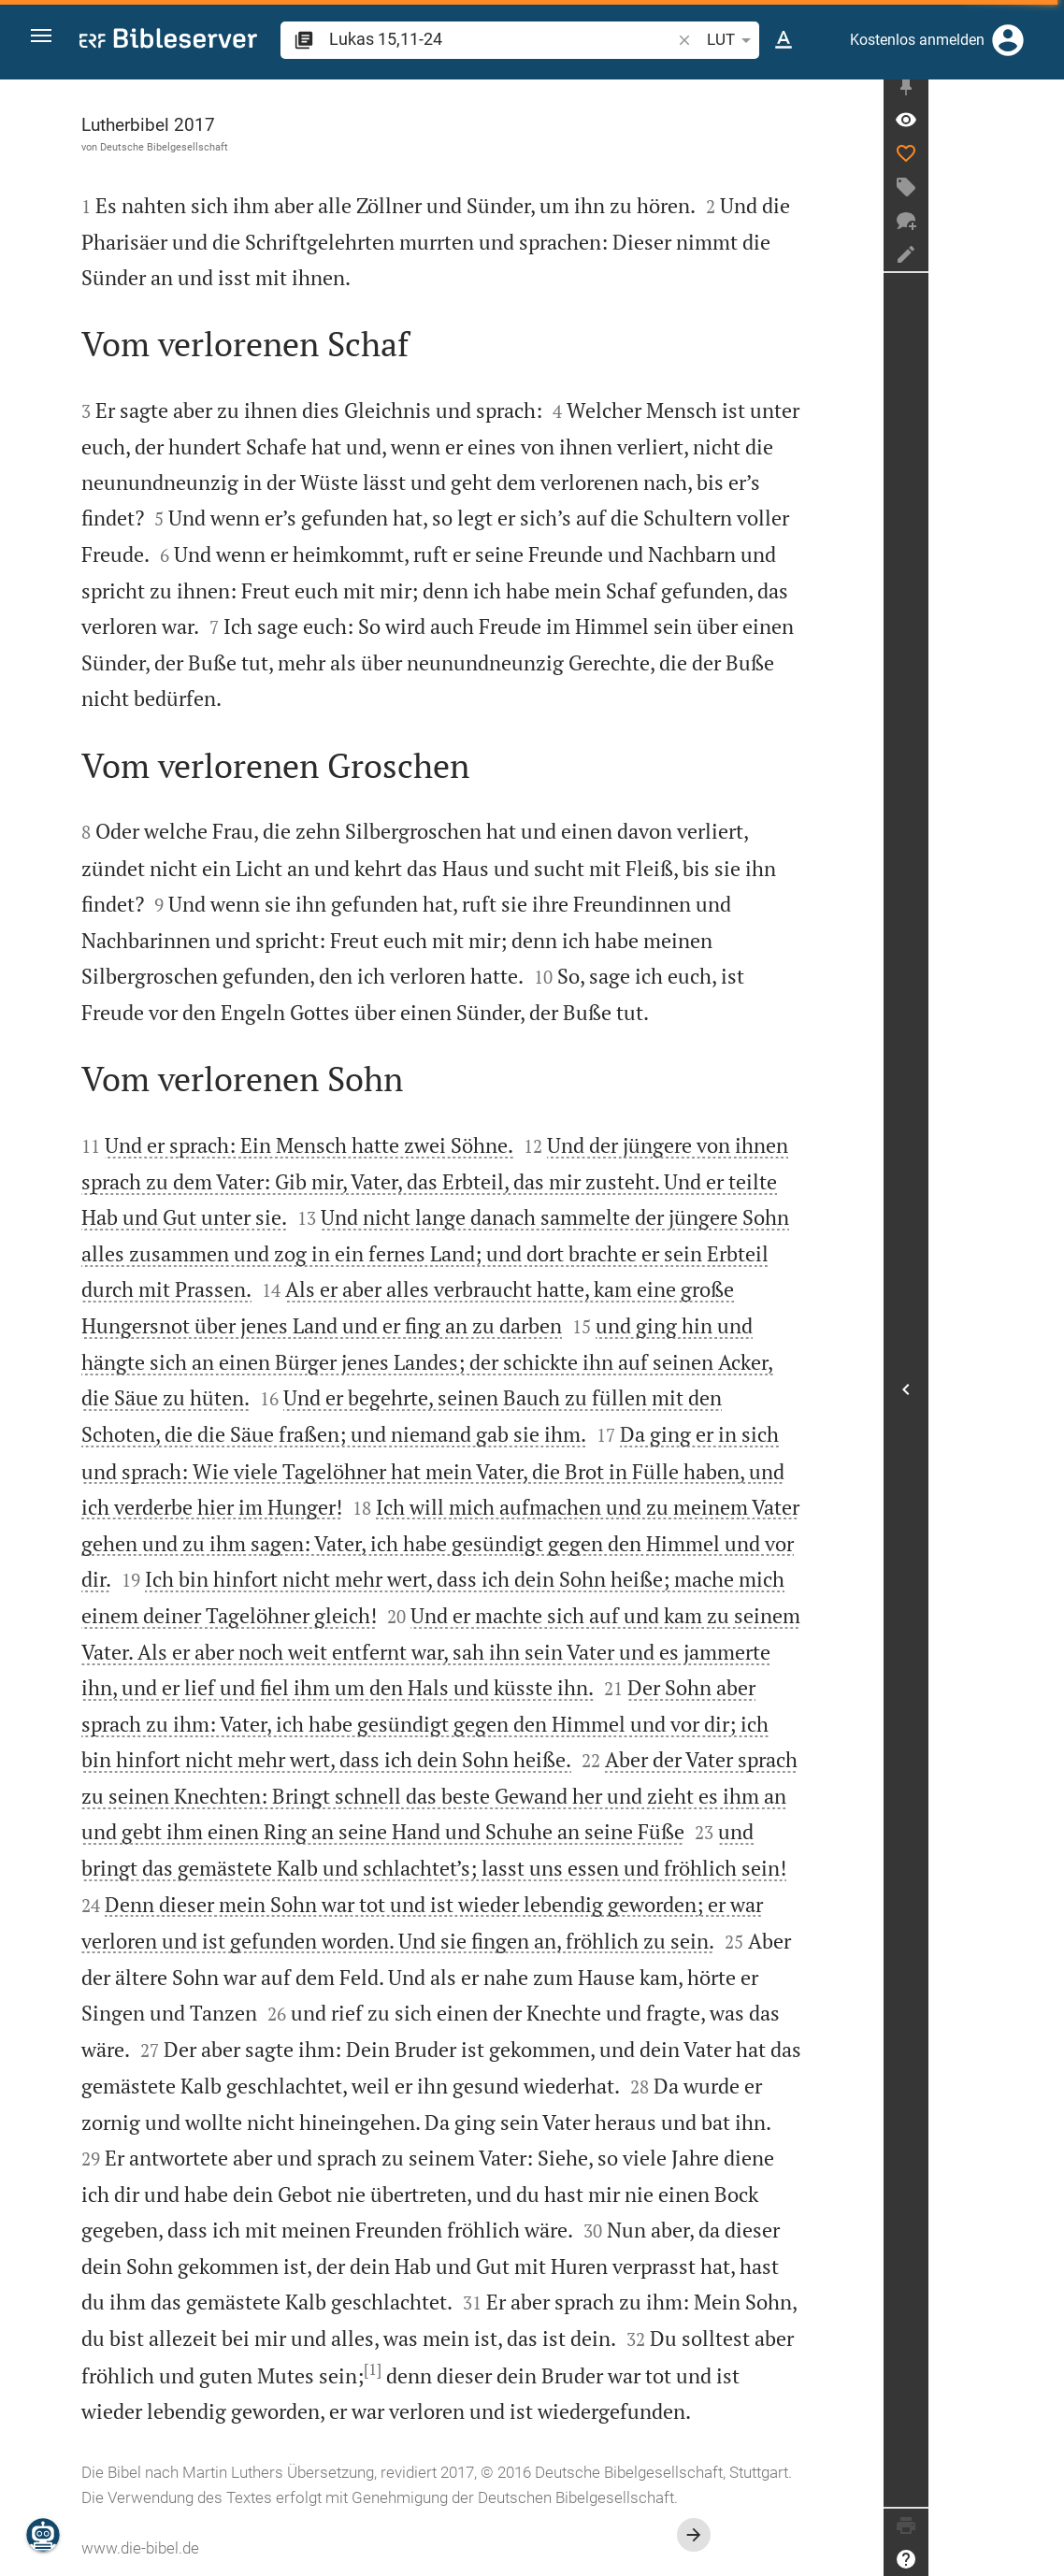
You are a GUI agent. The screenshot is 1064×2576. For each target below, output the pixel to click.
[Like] (1041, 163)
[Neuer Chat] (1041, 231)
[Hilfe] (1041, 2559)
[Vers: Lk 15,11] (1041, 130)
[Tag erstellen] (1041, 197)
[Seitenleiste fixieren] (1041, 96)
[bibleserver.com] (168, 42)
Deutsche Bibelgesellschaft (232, 146)
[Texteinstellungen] (783, 40)
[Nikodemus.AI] (43, 2535)
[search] (500, 39)
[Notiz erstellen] (1041, 264)
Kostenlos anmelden (917, 40)
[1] (441, 2369)
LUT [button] (730, 40)
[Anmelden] (1008, 40)
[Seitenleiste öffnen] (1041, 1395)
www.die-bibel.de (208, 2548)
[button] (47, 41)
